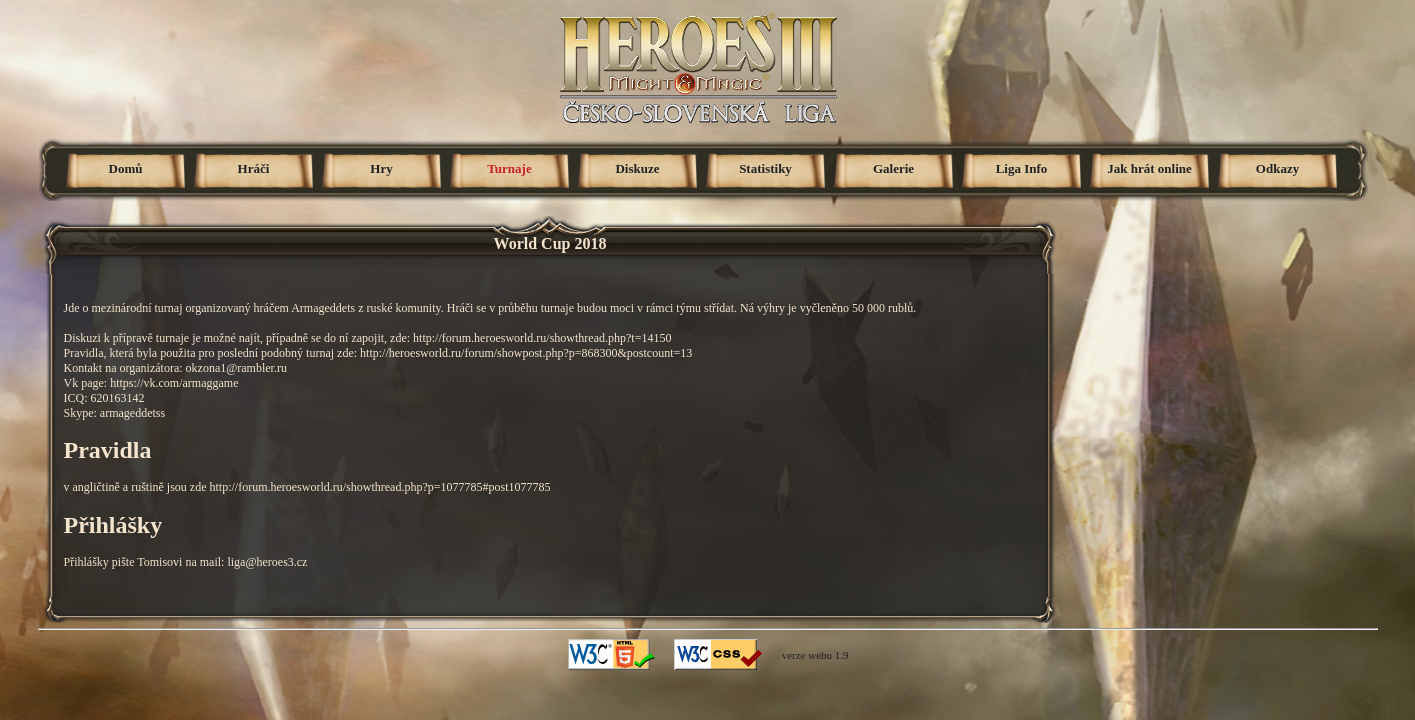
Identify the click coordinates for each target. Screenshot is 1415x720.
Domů (126, 168)
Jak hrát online (1149, 168)
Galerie (893, 168)
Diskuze (637, 168)
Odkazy (1277, 168)
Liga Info (1022, 168)
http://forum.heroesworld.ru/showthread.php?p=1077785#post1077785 (379, 487)
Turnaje (509, 168)
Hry (381, 168)
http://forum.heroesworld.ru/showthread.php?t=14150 (542, 338)
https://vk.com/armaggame (174, 383)
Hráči (254, 168)
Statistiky (765, 168)
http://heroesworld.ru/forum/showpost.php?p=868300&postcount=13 (526, 353)
